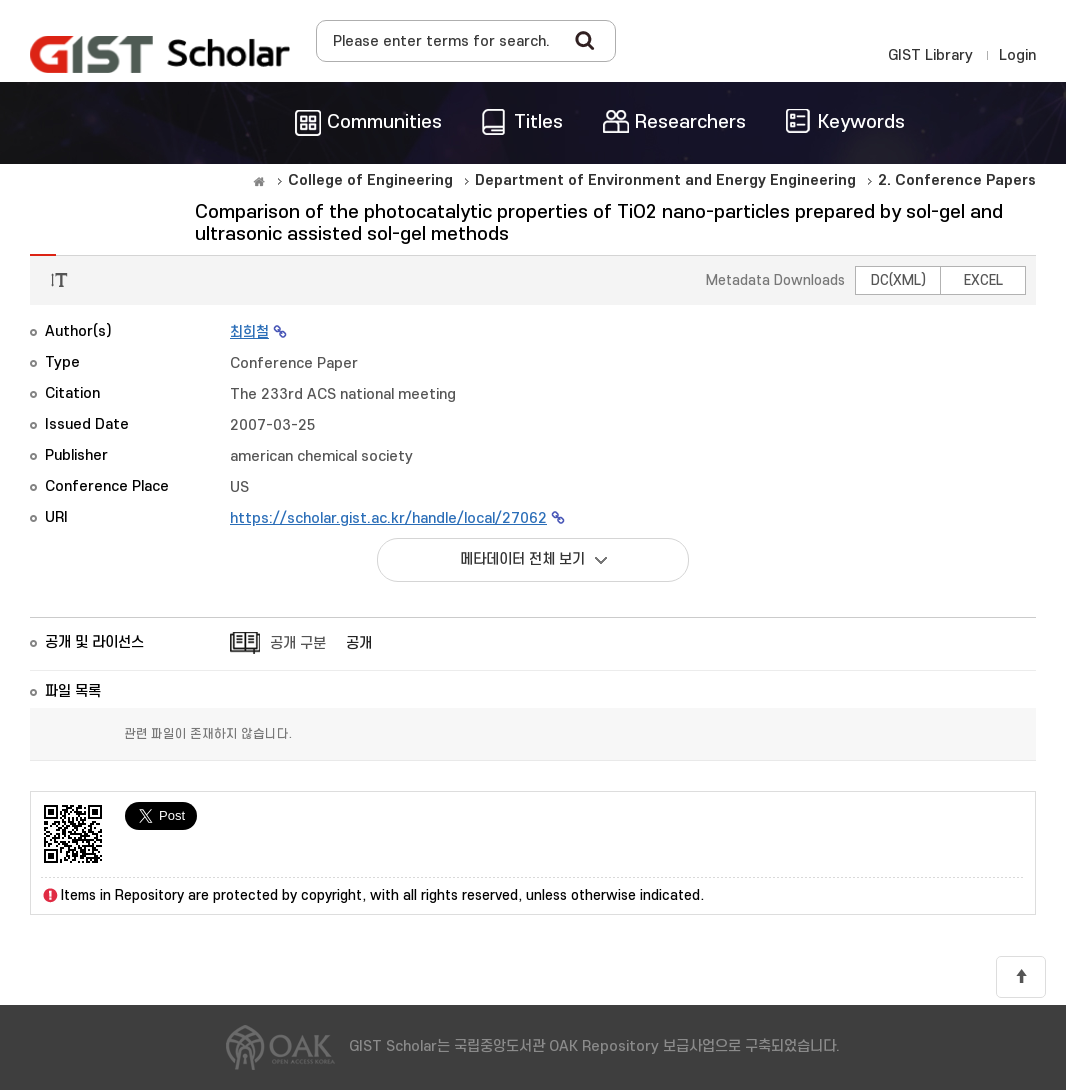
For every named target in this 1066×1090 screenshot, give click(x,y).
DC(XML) (898, 280)
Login (1017, 55)
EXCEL (983, 280)
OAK (160, 54)
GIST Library (930, 55)
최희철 (249, 332)
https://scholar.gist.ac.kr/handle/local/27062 (388, 518)
